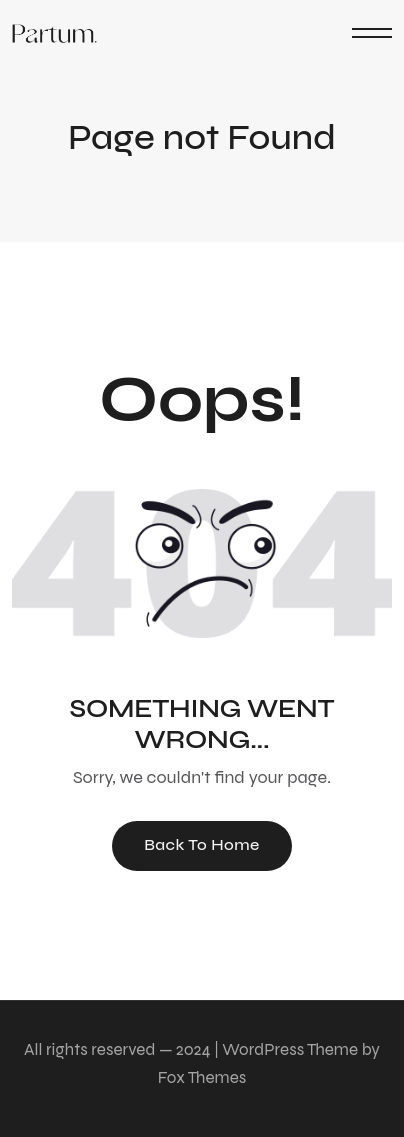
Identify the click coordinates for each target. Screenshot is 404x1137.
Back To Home (202, 844)
